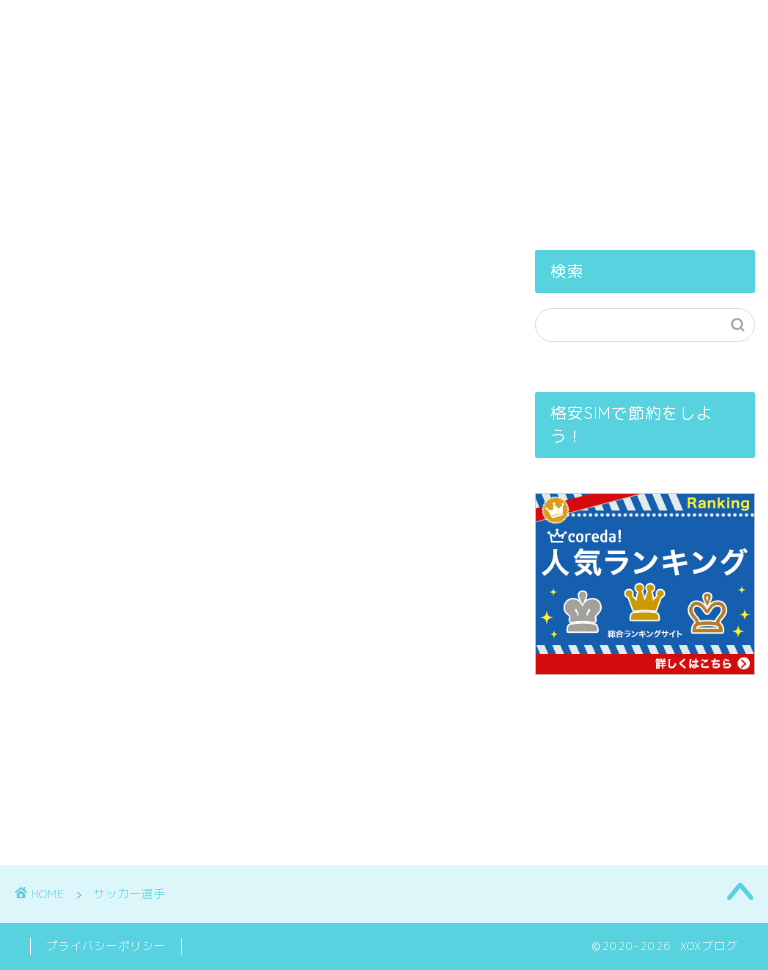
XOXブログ (384, 35)
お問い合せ (588, 94)
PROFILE (269, 94)
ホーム (165, 94)
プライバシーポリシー (426, 94)
